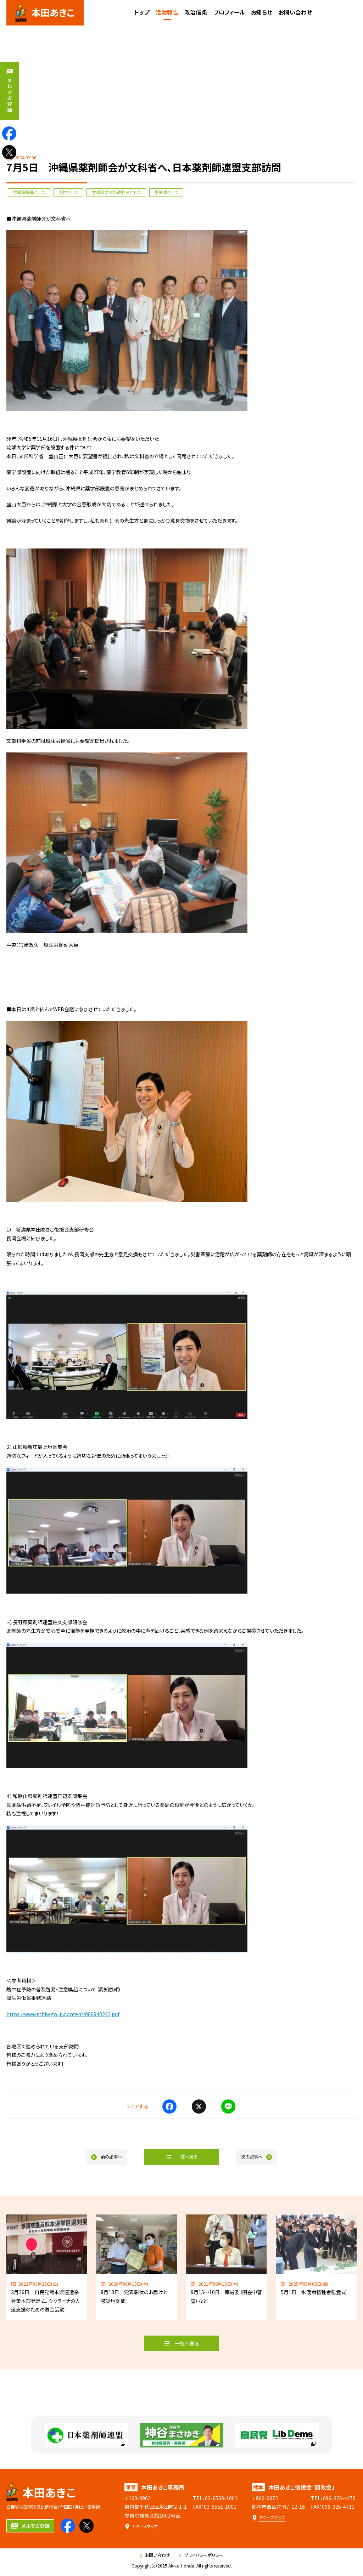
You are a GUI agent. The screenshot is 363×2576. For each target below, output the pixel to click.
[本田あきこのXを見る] (9, 152)
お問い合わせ (155, 2555)
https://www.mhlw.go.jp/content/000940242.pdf (62, 2014)
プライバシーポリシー (201, 2555)
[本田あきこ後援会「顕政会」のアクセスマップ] (268, 2517)
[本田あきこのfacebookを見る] (9, 133)
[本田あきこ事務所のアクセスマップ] (141, 2526)
